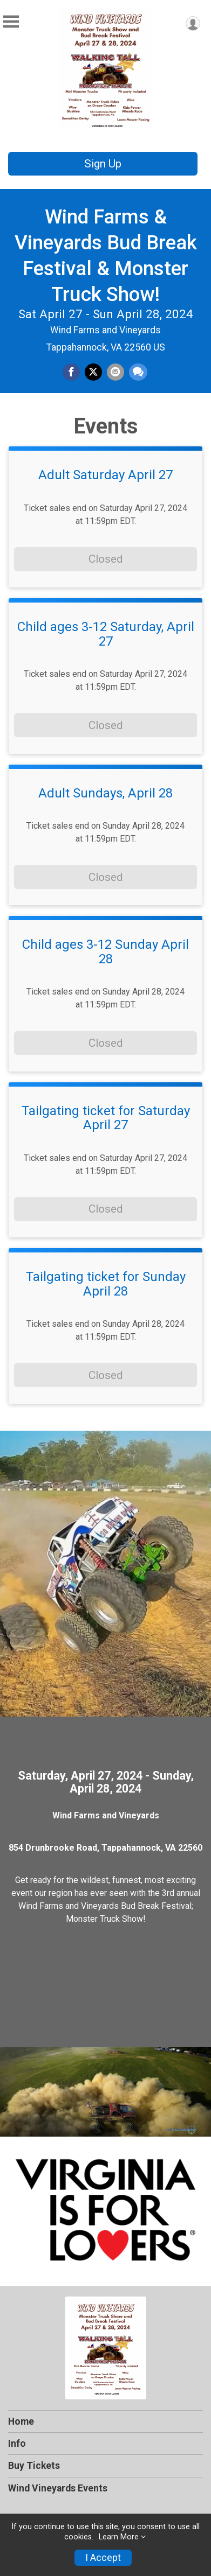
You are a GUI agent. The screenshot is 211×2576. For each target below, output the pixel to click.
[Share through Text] (138, 372)
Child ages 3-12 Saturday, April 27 (105, 634)
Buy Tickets (34, 2465)
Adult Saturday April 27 (105, 475)
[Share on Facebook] (71, 372)
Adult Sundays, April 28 (105, 793)
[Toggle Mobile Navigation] (11, 22)
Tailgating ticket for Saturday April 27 (106, 1118)
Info (17, 2443)
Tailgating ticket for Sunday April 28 (106, 1284)
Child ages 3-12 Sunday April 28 (105, 951)
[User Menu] (193, 23)
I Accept (103, 2557)
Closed (105, 558)
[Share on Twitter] (93, 372)
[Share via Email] (115, 372)
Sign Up (102, 163)
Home (21, 2421)
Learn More (119, 2537)
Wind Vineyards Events (57, 2488)
